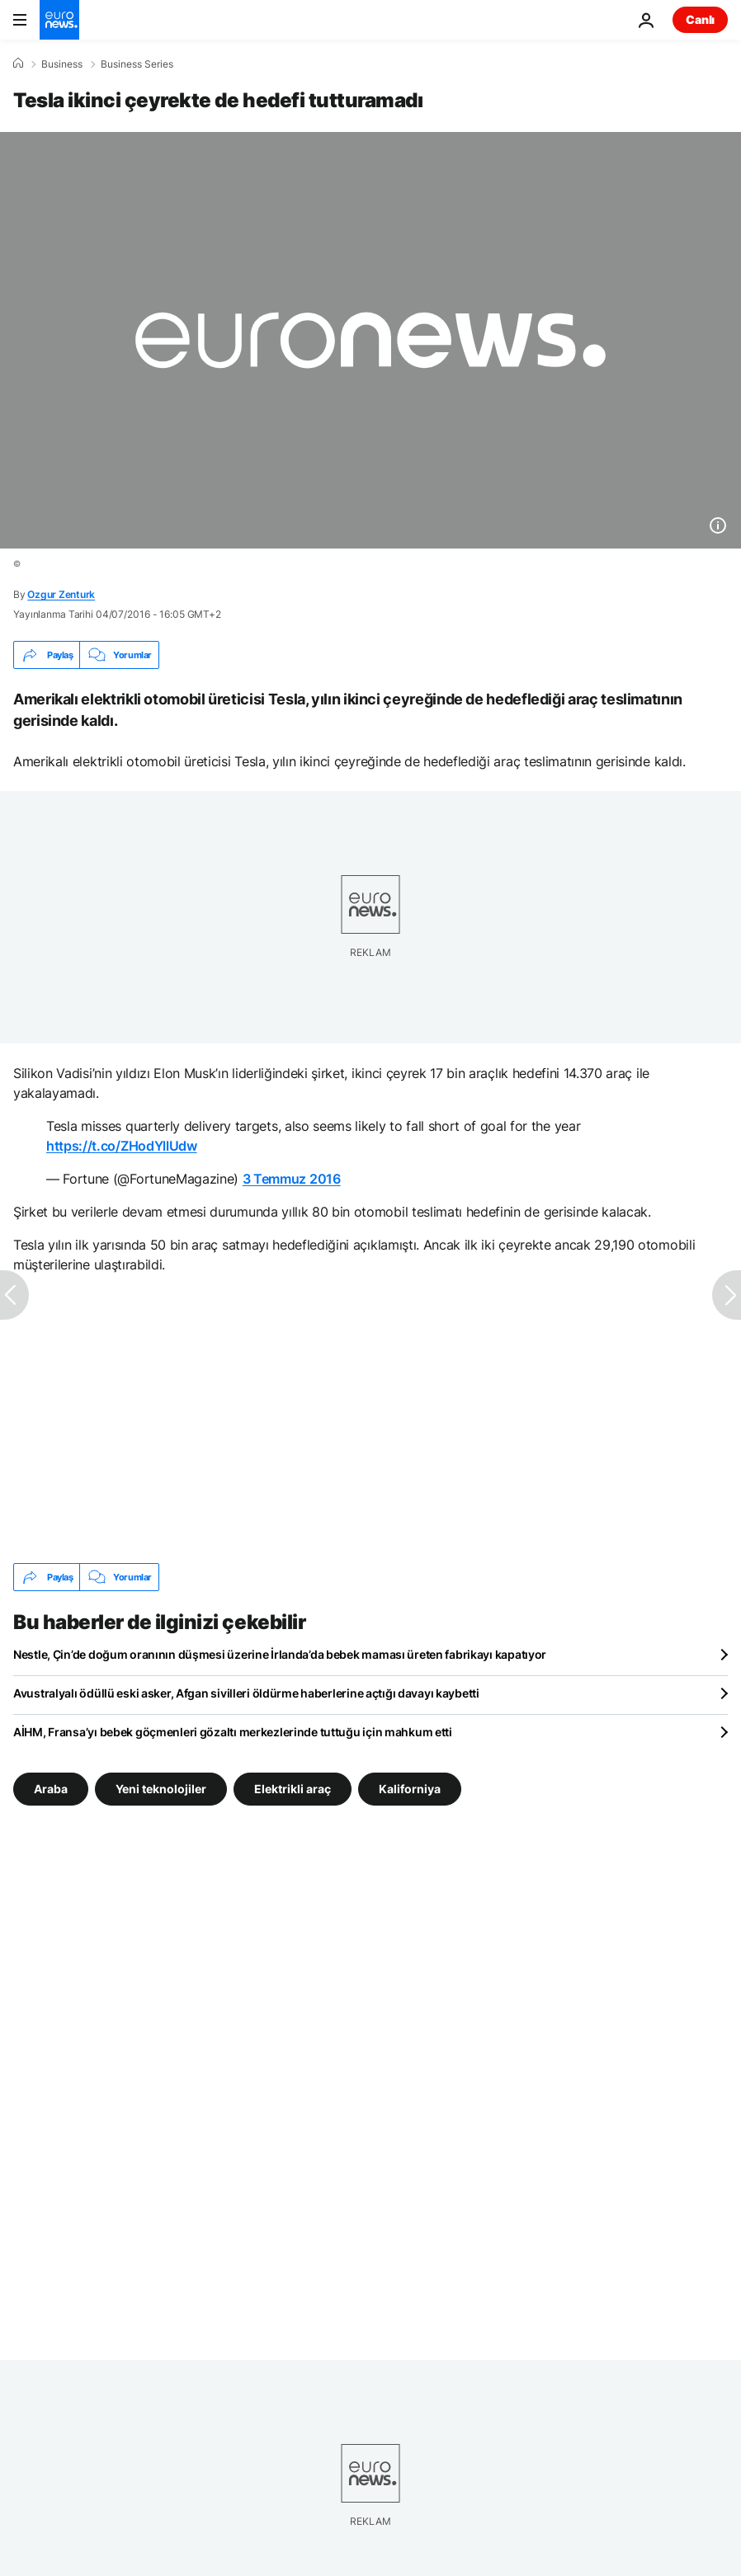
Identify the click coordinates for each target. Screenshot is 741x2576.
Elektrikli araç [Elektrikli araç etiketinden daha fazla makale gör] (292, 1789)
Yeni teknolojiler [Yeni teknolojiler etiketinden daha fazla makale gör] (161, 1789)
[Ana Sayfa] (18, 63)
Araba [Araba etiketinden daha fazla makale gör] (51, 1789)
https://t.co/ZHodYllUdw (121, 1145)
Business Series (137, 64)
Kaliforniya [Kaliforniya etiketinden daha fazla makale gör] (410, 1789)
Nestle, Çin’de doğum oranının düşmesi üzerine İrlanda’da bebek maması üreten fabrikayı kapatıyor (279, 1654)
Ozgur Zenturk (61, 594)
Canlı (700, 19)
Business (62, 64)
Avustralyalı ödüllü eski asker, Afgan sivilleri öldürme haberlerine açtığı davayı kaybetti (246, 1693)
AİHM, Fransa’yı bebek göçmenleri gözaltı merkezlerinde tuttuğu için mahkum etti (232, 1732)
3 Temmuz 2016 (292, 1178)
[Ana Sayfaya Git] (59, 20)
